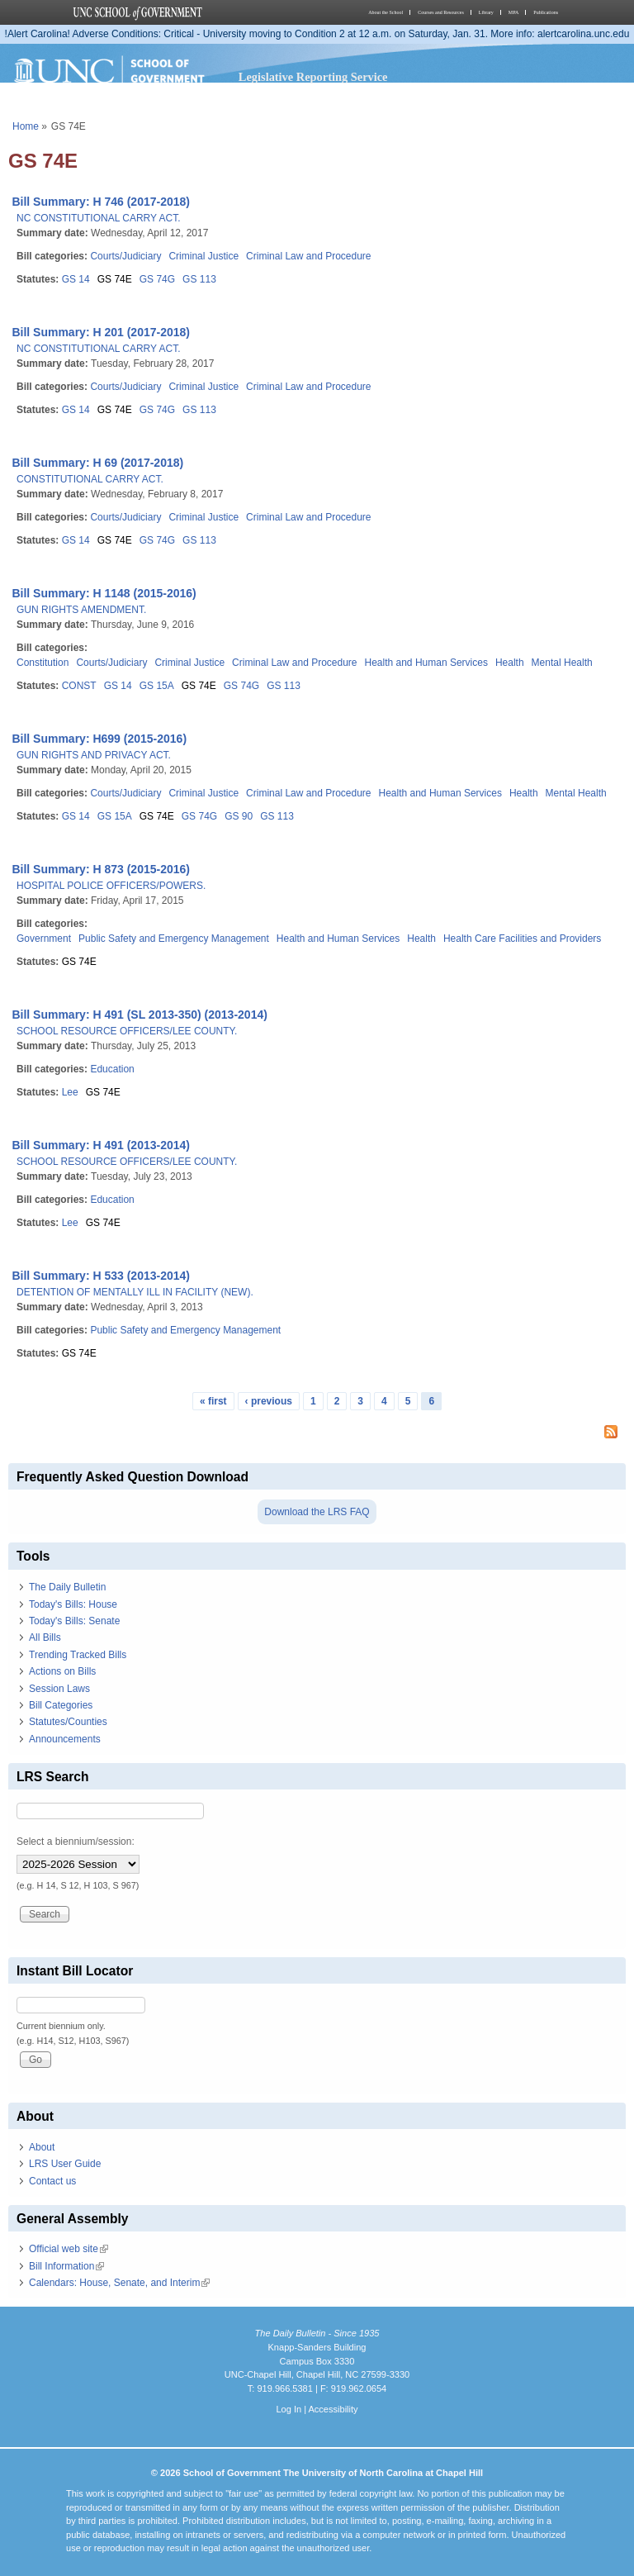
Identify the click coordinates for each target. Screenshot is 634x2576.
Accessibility (332, 2409)
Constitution (43, 662)
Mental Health (562, 662)
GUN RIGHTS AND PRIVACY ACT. (94, 755)
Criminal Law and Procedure (308, 256)
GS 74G (157, 279)
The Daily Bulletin (67, 1587)
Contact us (52, 2181)
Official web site (68, 2249)
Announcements (65, 1739)
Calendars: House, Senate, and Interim (119, 2282)
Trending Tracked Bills (77, 1655)
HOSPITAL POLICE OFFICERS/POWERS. (111, 885)
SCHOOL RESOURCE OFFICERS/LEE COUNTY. (127, 1031)
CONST (79, 686)
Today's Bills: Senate (74, 1621)
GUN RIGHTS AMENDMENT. (81, 609)
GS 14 (76, 279)
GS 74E (114, 279)
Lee (70, 1092)
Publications (545, 12)
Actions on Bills (62, 1671)
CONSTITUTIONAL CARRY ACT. (90, 479)
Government (44, 938)
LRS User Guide (65, 2164)
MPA (513, 12)
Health (509, 662)
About (41, 2147)
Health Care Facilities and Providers (522, 938)
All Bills (45, 1637)
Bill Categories (60, 1705)
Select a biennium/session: (76, 1841)
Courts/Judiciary (125, 256)
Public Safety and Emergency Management (173, 938)
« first (213, 1401)
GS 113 (199, 279)
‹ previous (268, 1401)
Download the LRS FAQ (316, 1512)
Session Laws (59, 1688)
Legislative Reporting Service (313, 76)
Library (486, 12)
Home (25, 126)
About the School (385, 12)
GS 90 (239, 816)
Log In (288, 2409)
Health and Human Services (426, 662)
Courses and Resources (441, 12)
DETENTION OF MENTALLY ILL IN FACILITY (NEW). (135, 1292)
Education (112, 1069)
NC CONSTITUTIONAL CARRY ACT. (98, 218)
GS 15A (157, 686)
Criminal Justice (203, 256)
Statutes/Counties (68, 1722)
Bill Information (66, 2266)
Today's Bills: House (73, 1604)
